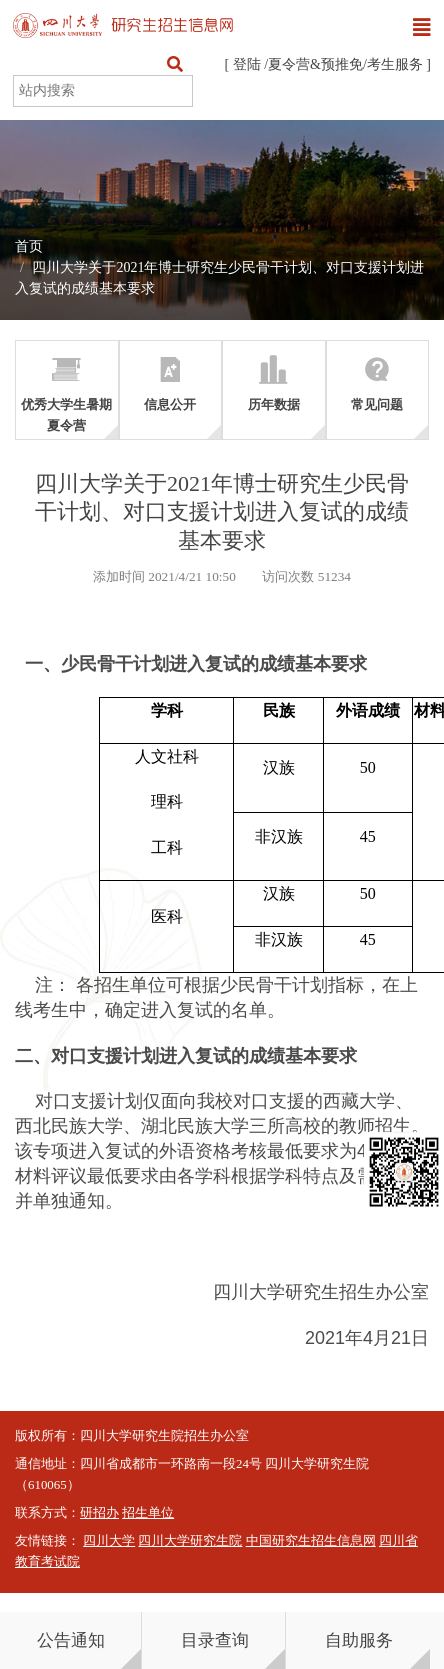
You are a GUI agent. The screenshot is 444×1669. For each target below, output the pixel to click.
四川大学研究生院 (190, 1541)
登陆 (247, 64)
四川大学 (109, 1541)
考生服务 (395, 64)
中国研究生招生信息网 (311, 1541)
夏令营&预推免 (315, 64)
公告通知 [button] (71, 1640)
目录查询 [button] (215, 1640)
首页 (29, 246)
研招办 (99, 1513)
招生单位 (148, 1513)
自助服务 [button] (359, 1640)
